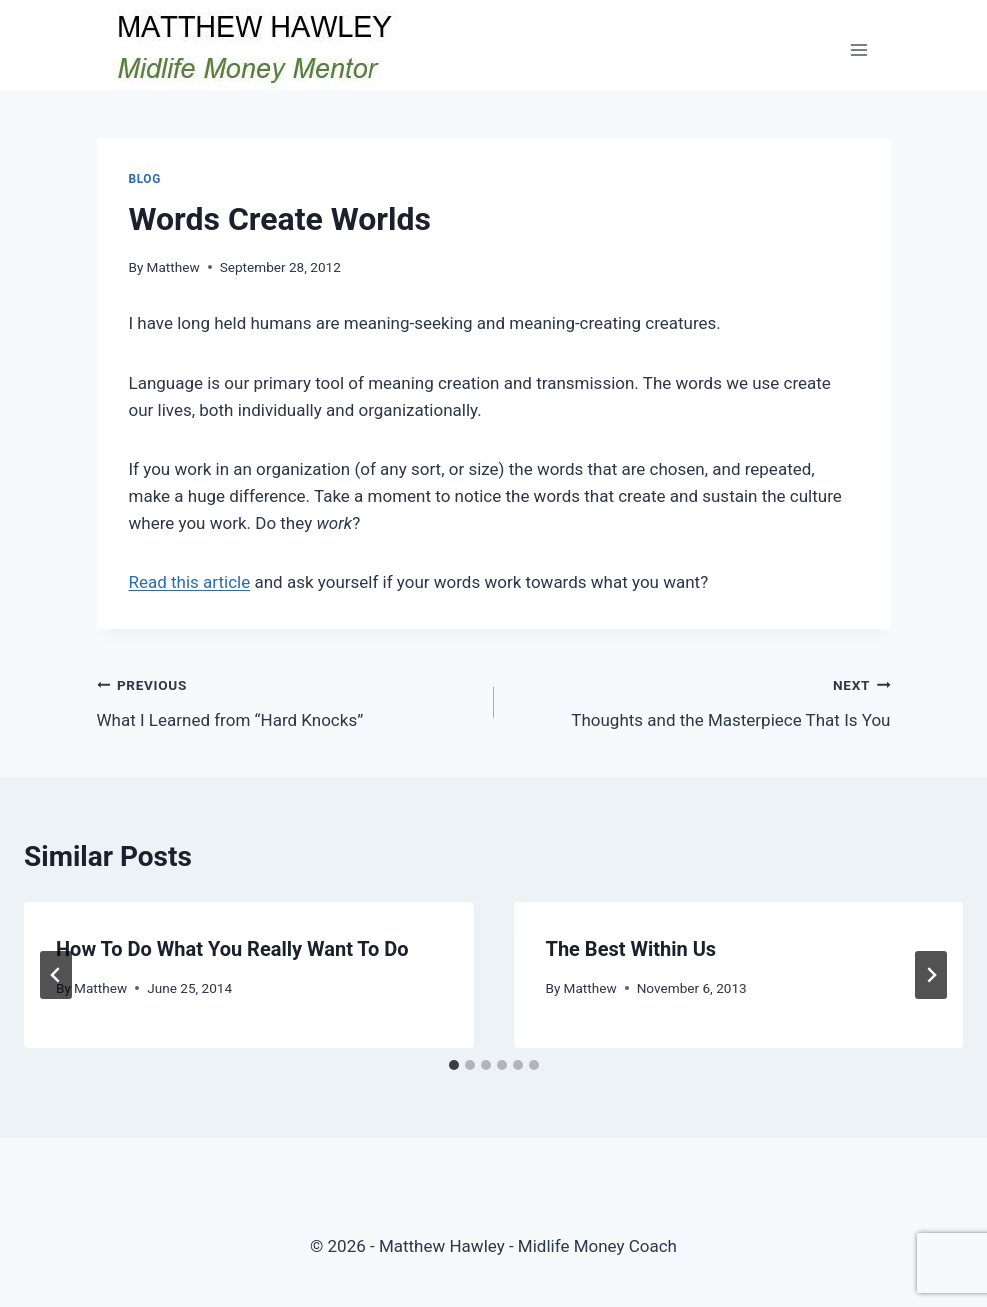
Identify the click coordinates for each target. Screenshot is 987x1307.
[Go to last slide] (56, 975)
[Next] (931, 975)
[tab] (454, 1065)
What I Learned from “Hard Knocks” (287, 700)
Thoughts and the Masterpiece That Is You (701, 700)
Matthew (173, 267)
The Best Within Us (631, 949)
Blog (145, 179)
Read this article (190, 582)
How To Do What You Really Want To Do (232, 949)
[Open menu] (859, 49)
